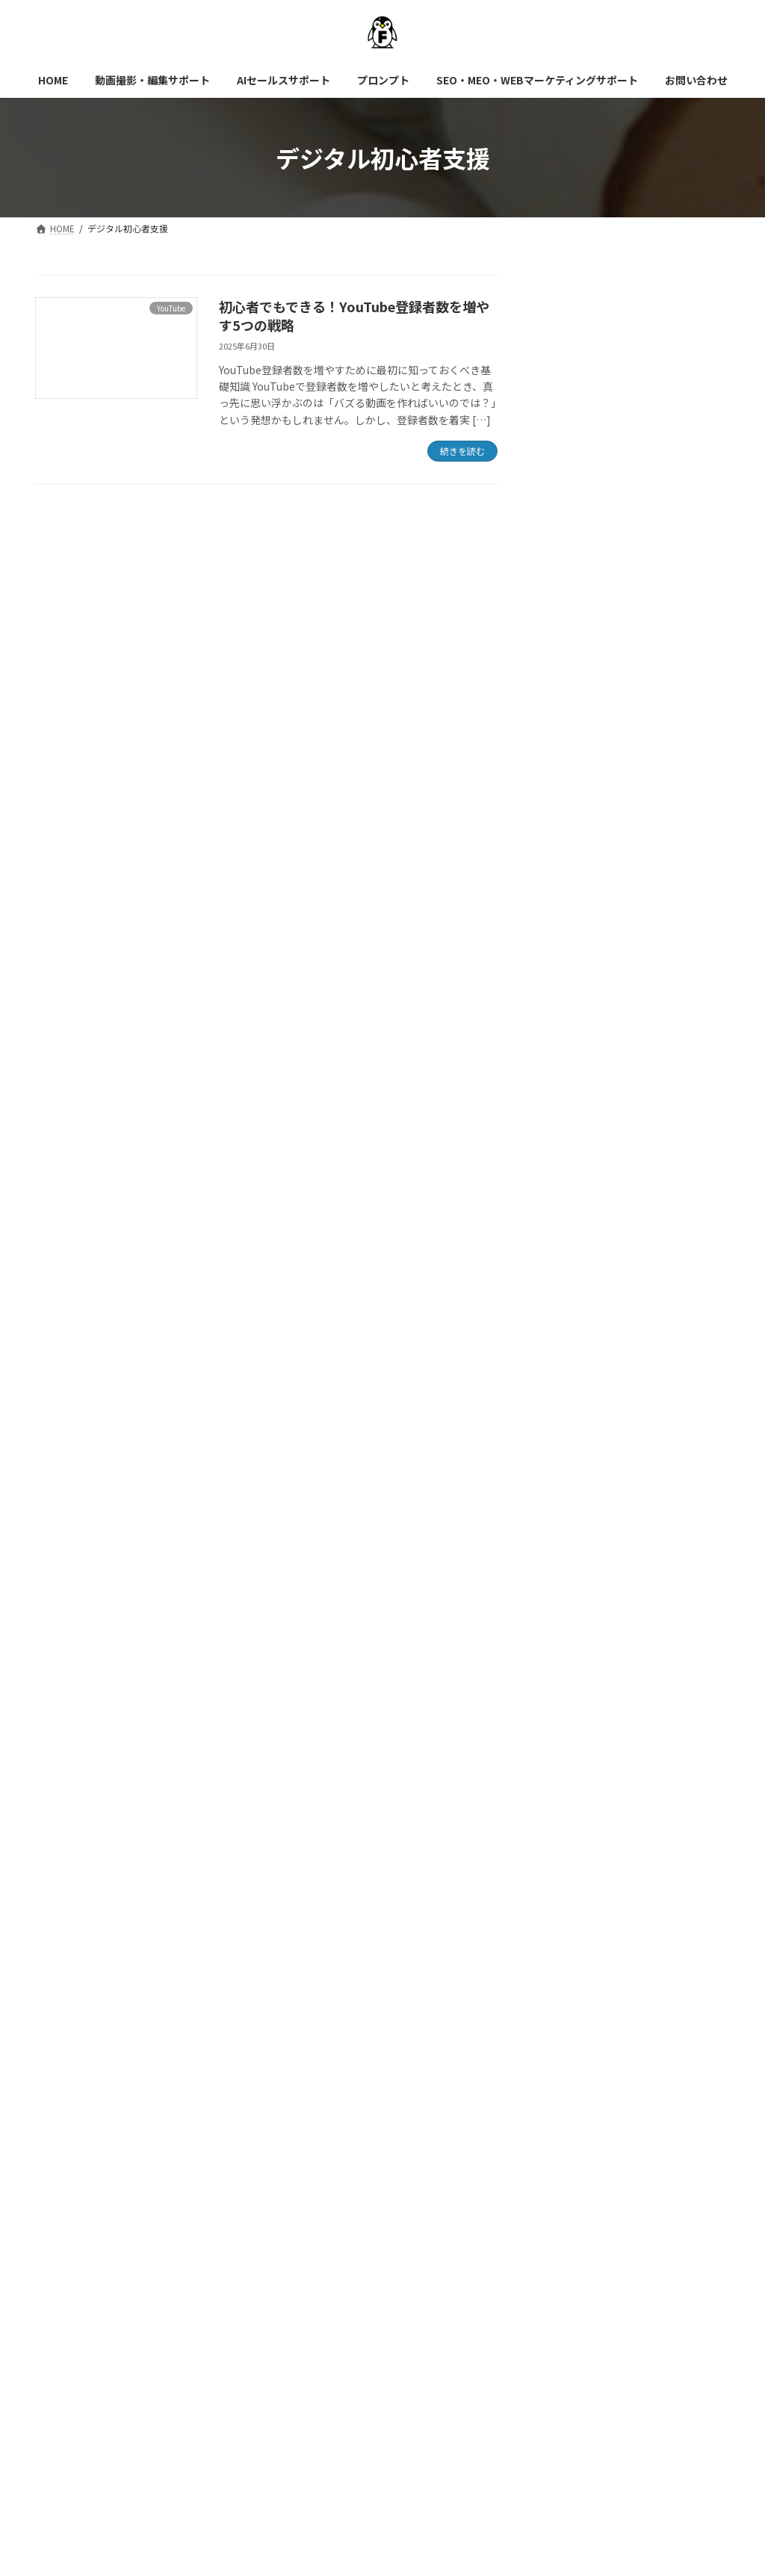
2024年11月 (575, 2030)
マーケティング (583, 1546)
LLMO (560, 1425)
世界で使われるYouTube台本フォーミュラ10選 (670, 639)
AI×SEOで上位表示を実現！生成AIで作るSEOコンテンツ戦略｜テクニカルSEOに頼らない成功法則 (668, 738)
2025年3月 (572, 1909)
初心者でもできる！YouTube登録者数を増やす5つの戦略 (354, 316)
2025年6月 (572, 1817)
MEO (558, 1455)
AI (552, 1334)
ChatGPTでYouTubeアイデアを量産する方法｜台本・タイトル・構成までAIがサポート (673, 845)
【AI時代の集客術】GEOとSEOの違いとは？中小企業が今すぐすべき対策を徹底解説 (668, 461)
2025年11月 (575, 1666)
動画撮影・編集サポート (177, 2316)
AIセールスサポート (317, 2316)
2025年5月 (572, 1848)
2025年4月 (572, 1878)
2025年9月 (572, 1726)
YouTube (568, 1516)
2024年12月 (575, 2000)
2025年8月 (572, 1757)
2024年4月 (572, 2212)
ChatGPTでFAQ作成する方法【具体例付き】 (670, 1131)
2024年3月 (572, 2242)
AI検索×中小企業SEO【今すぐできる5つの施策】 (671, 1209)
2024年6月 (572, 2181)
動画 (557, 1577)
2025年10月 (575, 1696)
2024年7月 (572, 2151)
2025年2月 (572, 1938)
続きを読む (462, 450)
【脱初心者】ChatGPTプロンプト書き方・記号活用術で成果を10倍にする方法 (671, 1046)
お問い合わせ (83, 2326)
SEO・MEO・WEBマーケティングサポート (589, 2316)
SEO (557, 1486)
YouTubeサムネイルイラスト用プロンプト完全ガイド (670, 553)
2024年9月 (572, 2090)
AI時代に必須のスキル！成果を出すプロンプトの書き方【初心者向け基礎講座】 (668, 361)
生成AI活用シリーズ (603, 1395)
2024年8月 (572, 2121)
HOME (68, 2316)
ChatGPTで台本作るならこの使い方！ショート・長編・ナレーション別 (671, 945)
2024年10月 (575, 2060)
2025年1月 (572, 1969)
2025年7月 (572, 1787)
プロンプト (583, 1364)
